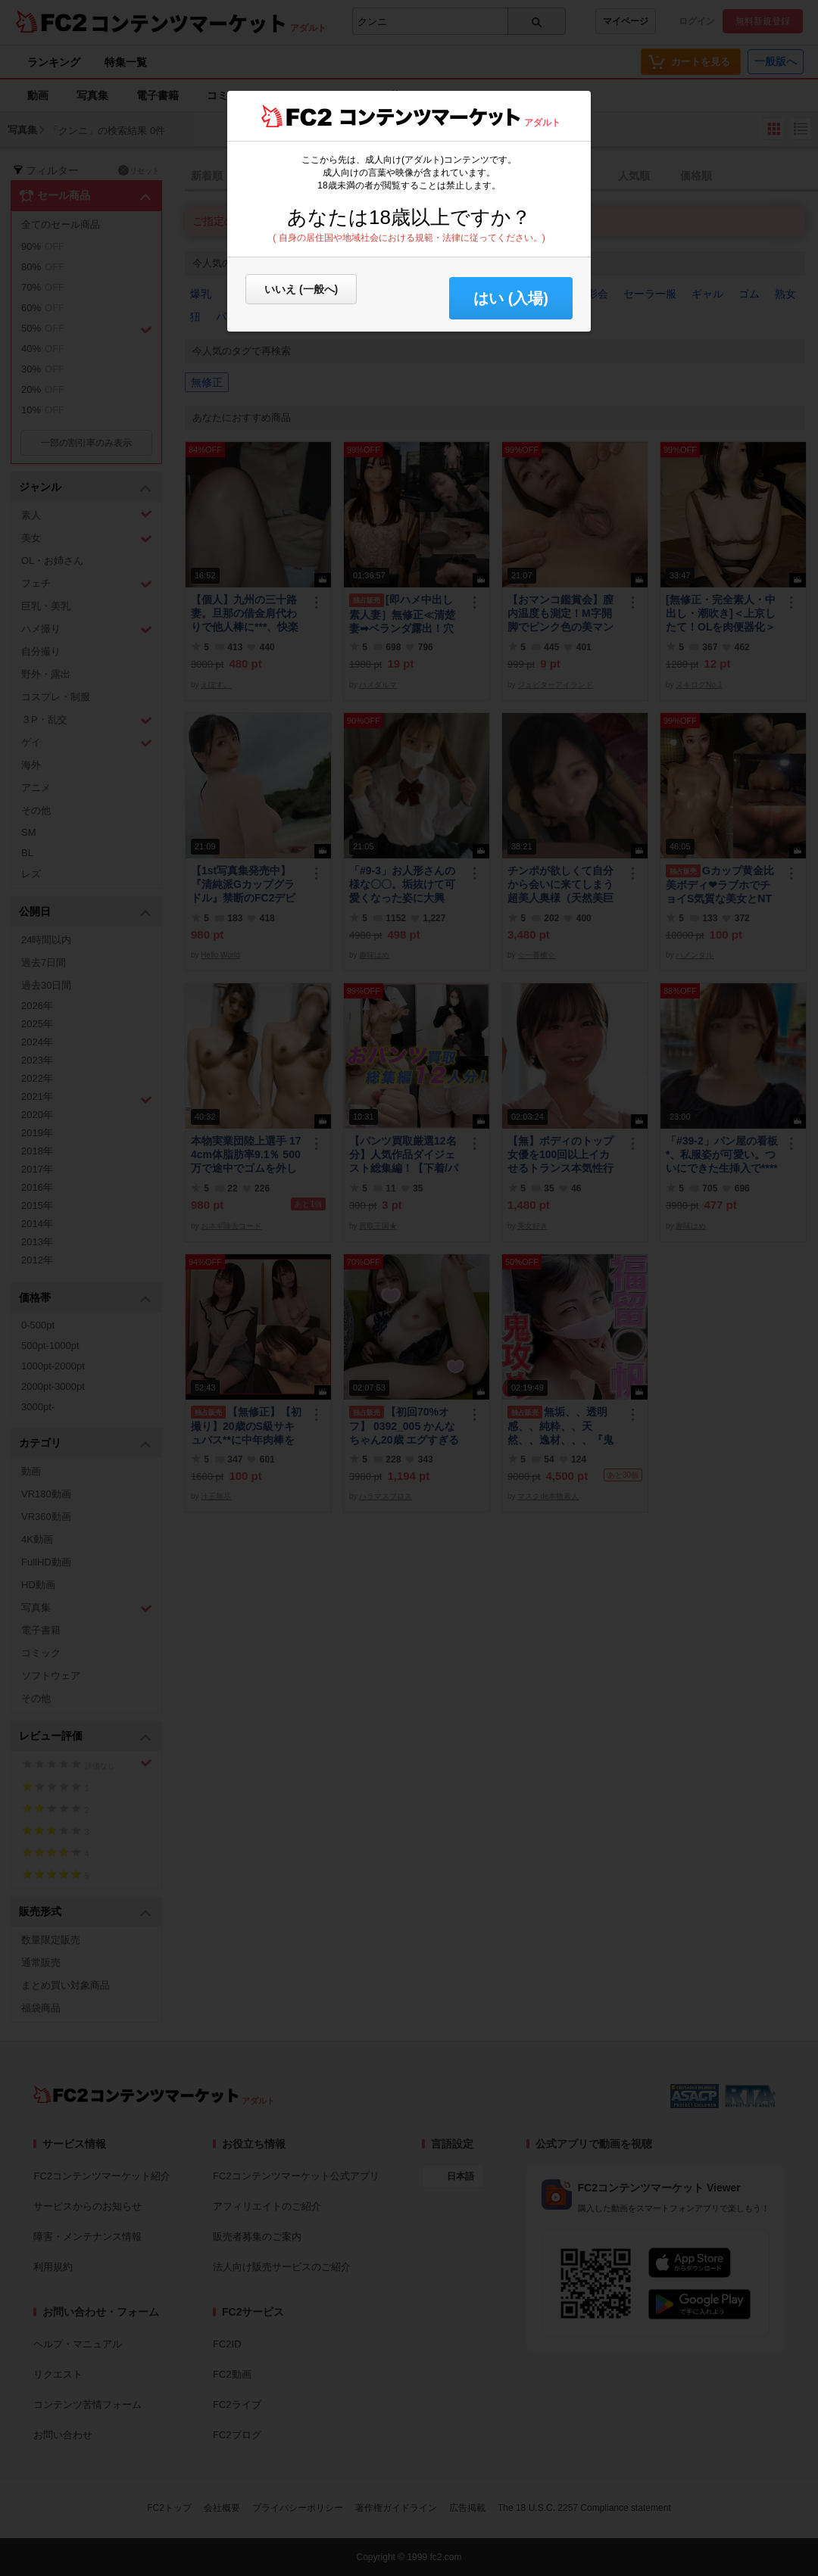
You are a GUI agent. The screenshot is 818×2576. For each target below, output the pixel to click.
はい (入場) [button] (510, 298)
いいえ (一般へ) (301, 289)
